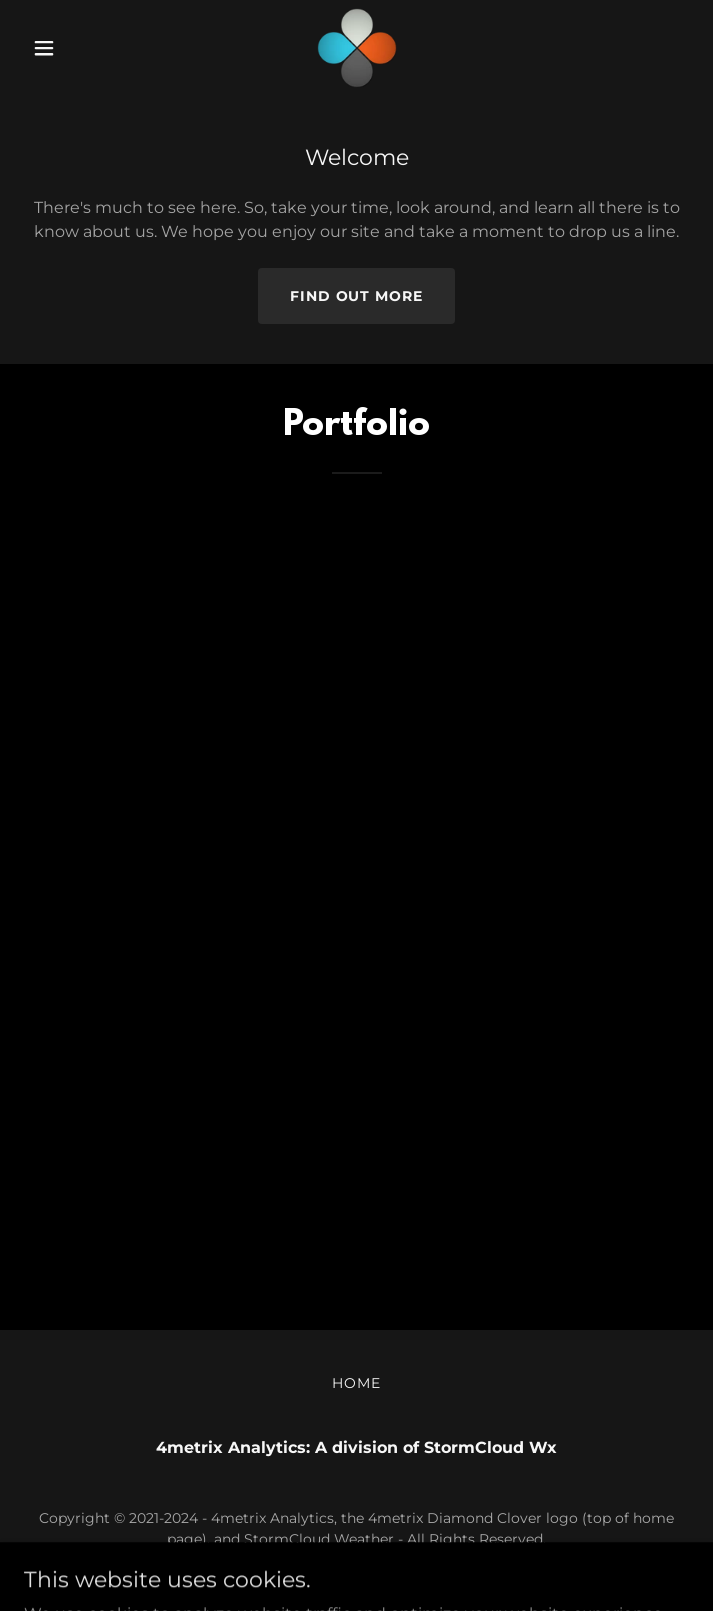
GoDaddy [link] (400, 1568)
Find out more (357, 296)
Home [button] (356, 1383)
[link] (357, 48)
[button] (74, 48)
